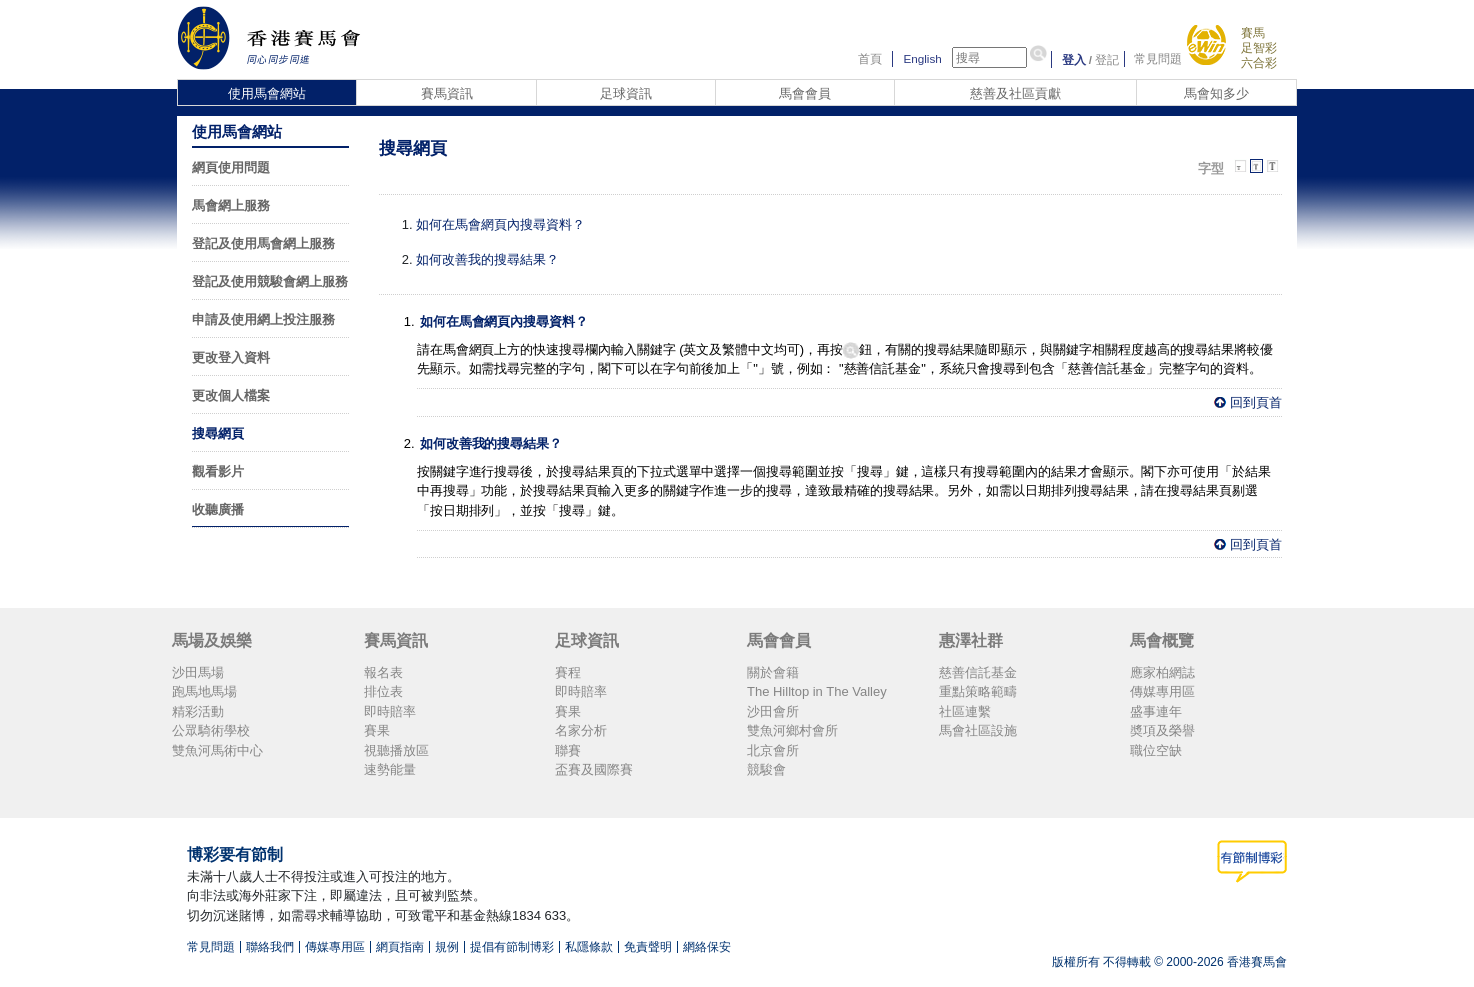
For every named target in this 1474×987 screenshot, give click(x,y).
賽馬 (1253, 32)
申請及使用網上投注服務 (263, 319)
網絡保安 (707, 947)
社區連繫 (965, 711)
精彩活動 (198, 711)
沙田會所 (773, 711)
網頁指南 (400, 947)
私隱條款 (589, 947)
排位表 (383, 691)
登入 (1074, 59)
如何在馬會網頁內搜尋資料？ (500, 224)
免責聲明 (648, 947)
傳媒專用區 (1162, 691)
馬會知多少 (1216, 93)
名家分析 (581, 730)
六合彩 (1259, 62)
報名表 (383, 672)
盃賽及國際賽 (594, 769)
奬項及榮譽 (1162, 730)
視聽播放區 (396, 750)
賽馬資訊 (447, 93)
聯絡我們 (270, 947)
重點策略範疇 (978, 691)
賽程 (568, 672)
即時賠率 (390, 711)
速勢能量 (390, 769)
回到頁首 (1256, 402)
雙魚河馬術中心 (217, 750)
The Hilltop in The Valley (817, 691)
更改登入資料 (231, 357)
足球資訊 (626, 93)
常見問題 (1158, 59)
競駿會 (766, 769)
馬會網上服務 (231, 205)
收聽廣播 (218, 509)
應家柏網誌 (1162, 672)
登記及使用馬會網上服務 (263, 243)
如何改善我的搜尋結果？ (487, 259)
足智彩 (1259, 47)
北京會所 (773, 750)
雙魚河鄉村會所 (792, 730)
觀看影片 (218, 471)
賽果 (377, 730)
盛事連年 (1156, 711)
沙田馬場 (198, 672)
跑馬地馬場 (204, 691)
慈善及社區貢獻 (1015, 93)
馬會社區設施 (978, 730)
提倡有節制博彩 (512, 947)
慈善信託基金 (978, 672)
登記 (1107, 59)
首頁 (870, 59)
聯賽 (568, 750)
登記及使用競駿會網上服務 (270, 281)
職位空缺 (1156, 750)
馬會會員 (805, 93)
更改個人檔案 (231, 395)
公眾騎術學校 (211, 730)
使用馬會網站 (267, 93)
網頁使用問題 (231, 167)
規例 (447, 947)
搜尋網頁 (218, 433)
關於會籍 (773, 672)
